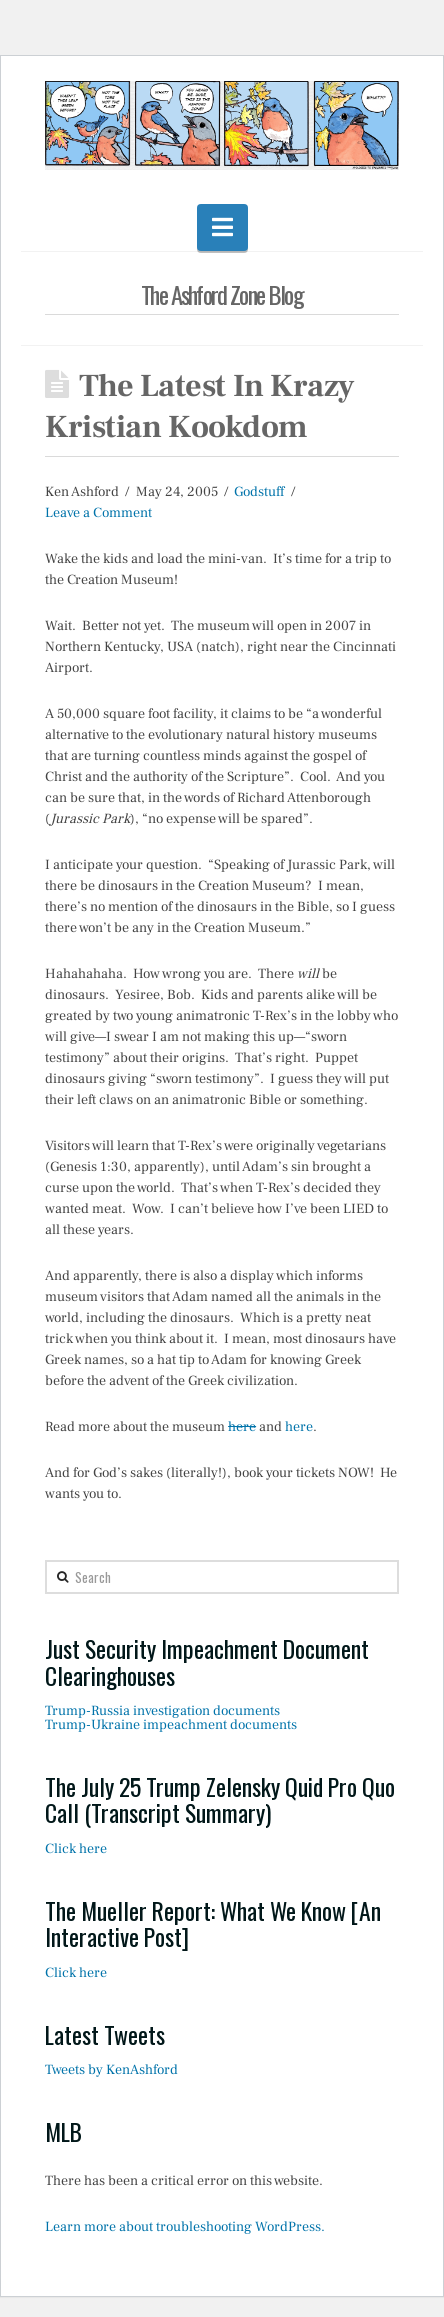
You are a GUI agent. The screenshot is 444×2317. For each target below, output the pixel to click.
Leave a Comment (98, 513)
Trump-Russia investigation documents (162, 1711)
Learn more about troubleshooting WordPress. (185, 2227)
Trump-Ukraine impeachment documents (171, 1725)
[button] (222, 227)
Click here (76, 1849)
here (242, 1427)
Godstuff (259, 492)
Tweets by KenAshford (111, 2070)
